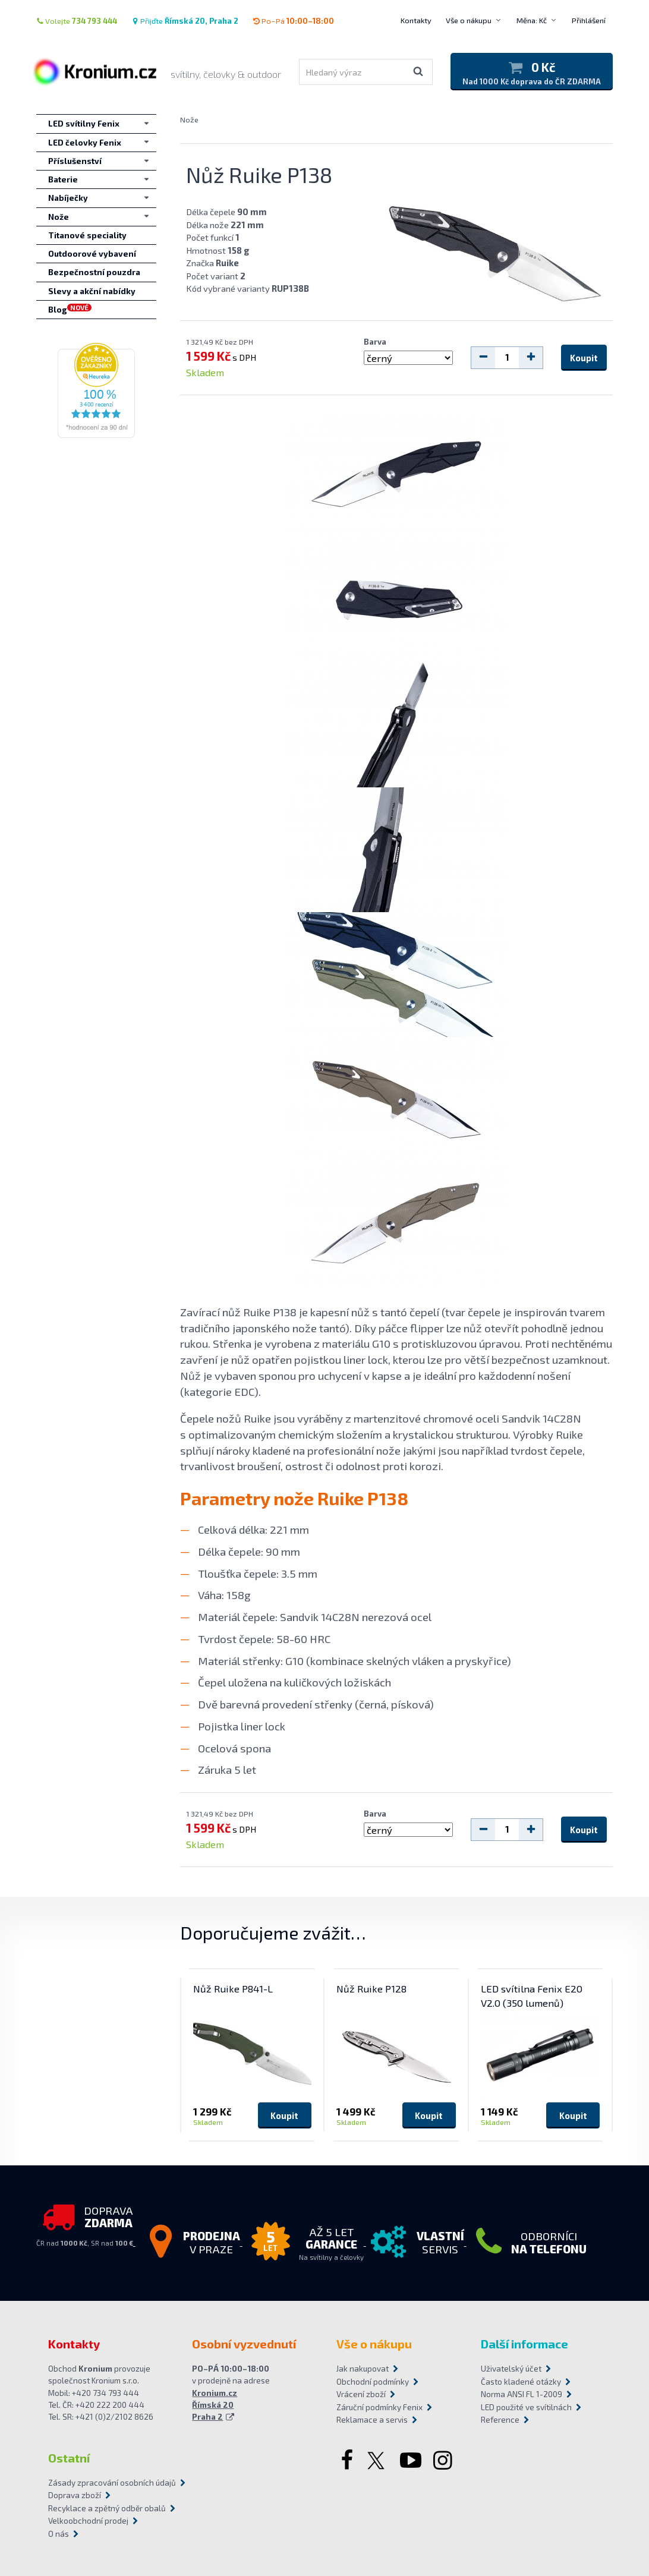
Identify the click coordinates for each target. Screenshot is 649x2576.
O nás (58, 2534)
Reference (500, 2419)
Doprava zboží (74, 2495)
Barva (375, 341)
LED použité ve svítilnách (526, 2407)
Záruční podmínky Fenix (379, 2407)
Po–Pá (293, 21)
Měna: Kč (531, 20)
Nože (189, 119)
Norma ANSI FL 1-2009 (521, 2394)
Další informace (524, 2344)
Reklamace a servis (372, 2419)
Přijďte (184, 21)
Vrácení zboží (361, 2394)
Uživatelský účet (511, 2368)
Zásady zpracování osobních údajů (112, 2482)
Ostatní (69, 2458)
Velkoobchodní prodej (88, 2520)
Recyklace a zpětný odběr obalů (107, 2508)
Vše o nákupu (469, 20)
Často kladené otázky (521, 2381)
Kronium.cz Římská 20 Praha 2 (214, 2405)
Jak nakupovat (362, 2368)
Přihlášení (589, 20)
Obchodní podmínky (372, 2381)
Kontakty (416, 20)
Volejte (76, 21)
